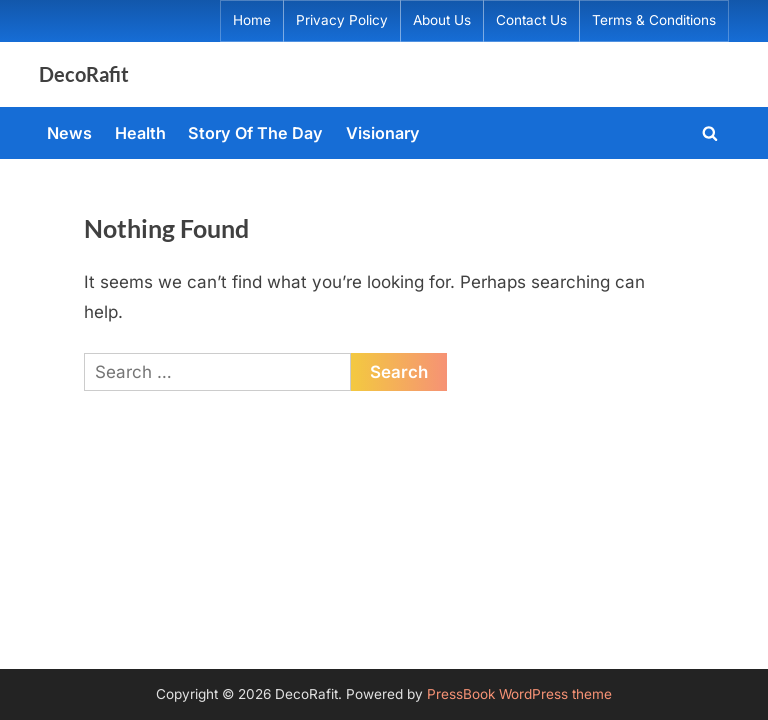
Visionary (383, 133)
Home (252, 20)
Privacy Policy (342, 20)
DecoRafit (84, 74)
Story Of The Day (255, 133)
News (69, 133)
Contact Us (531, 20)
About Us (442, 20)
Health (140, 133)
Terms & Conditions (654, 20)
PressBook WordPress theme (519, 694)
